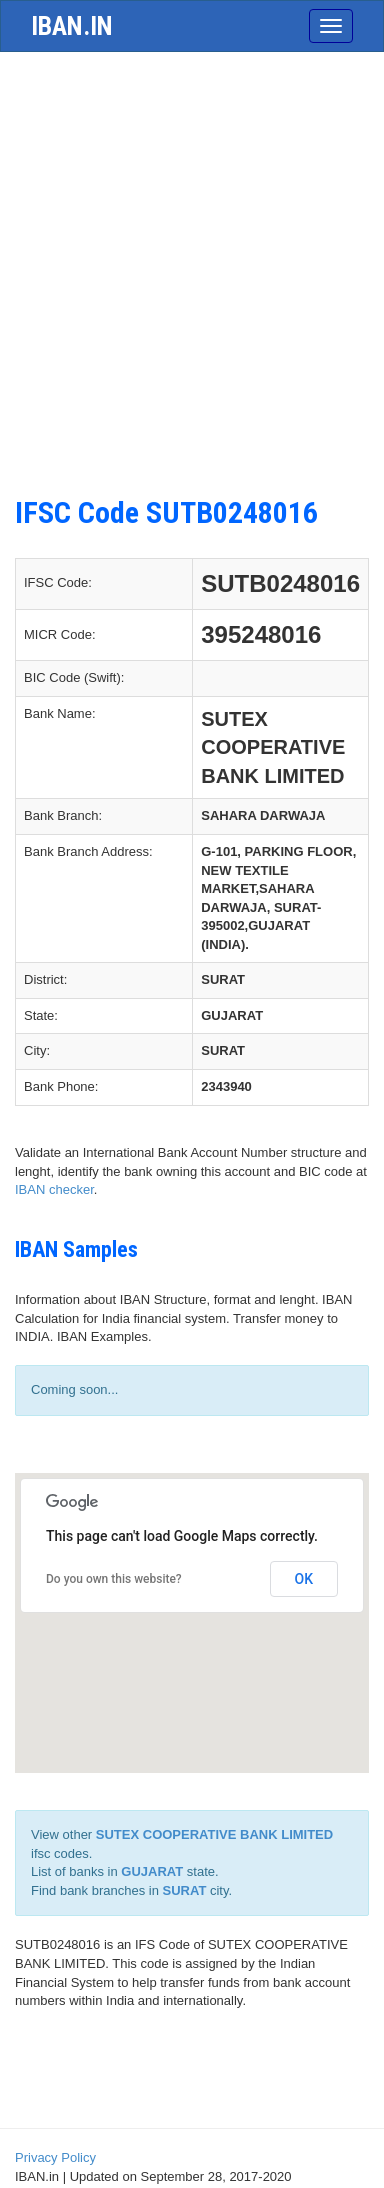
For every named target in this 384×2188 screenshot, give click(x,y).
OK (304, 1579)
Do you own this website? (114, 1579)
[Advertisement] (192, 284)
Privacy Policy (55, 2157)
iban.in (72, 26)
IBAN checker (54, 1189)
